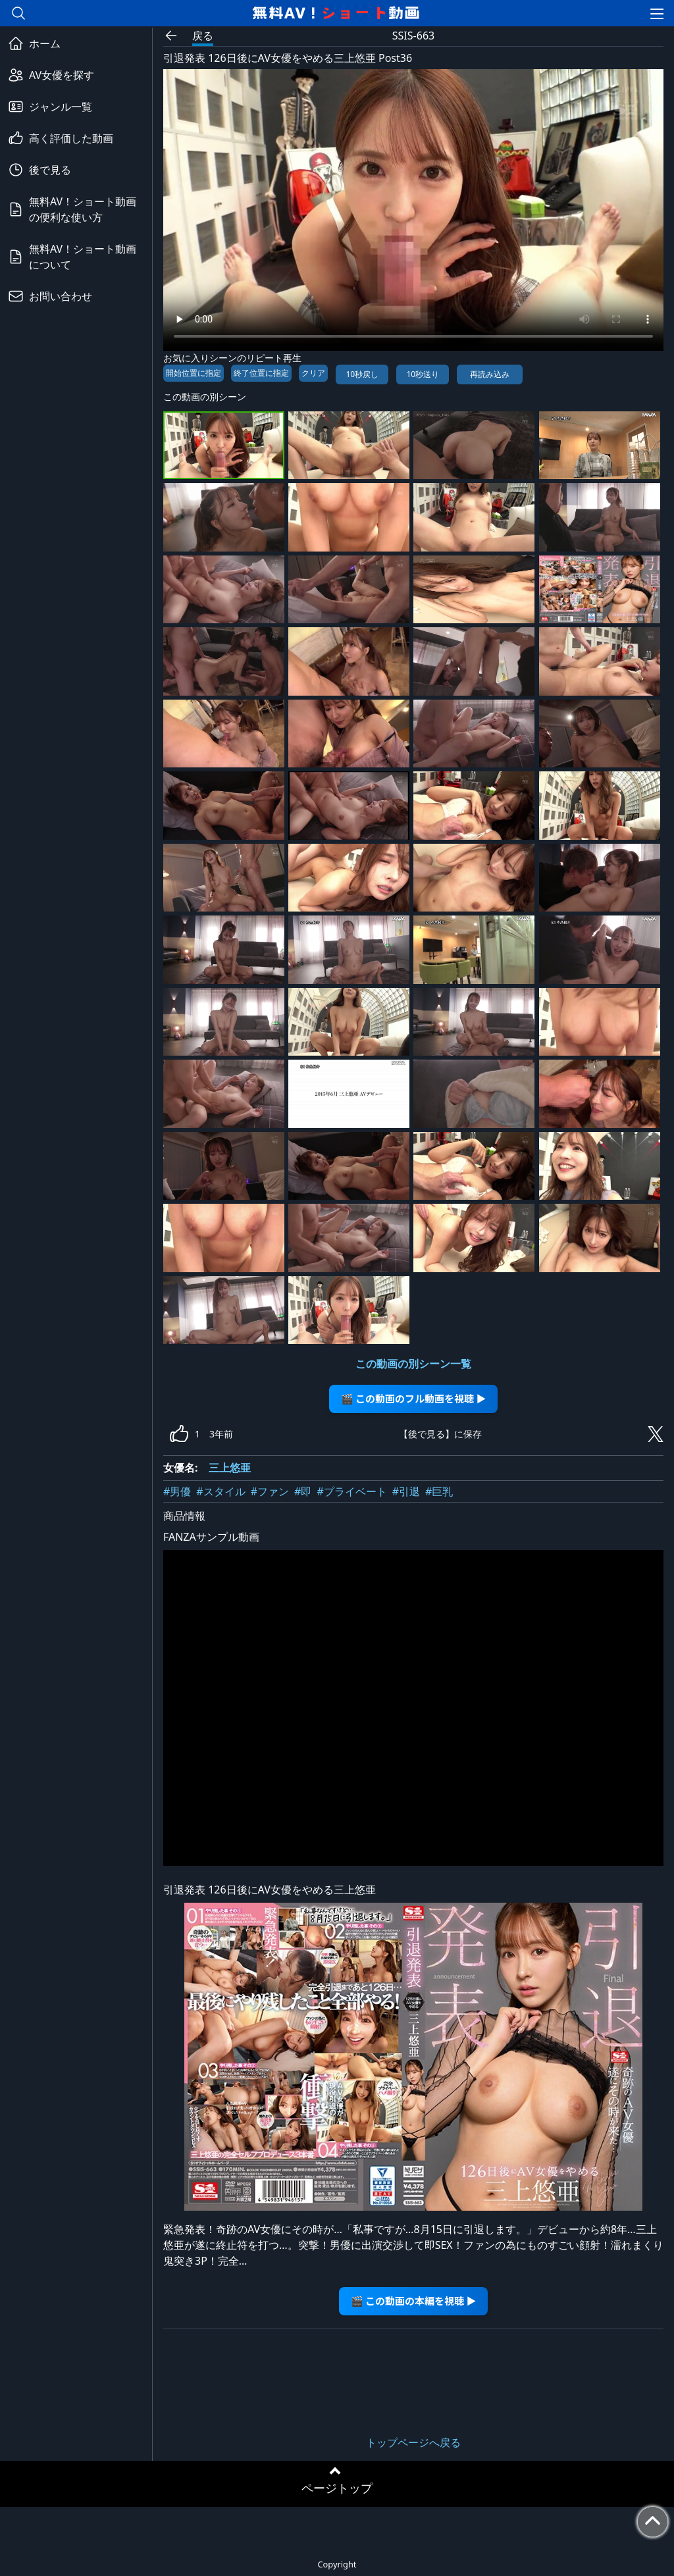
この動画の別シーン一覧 (413, 1363)
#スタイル (220, 1491)
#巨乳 (439, 1491)
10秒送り (422, 374)
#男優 (177, 1491)
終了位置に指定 (261, 372)
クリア (313, 372)
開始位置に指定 (193, 372)
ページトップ (337, 2488)
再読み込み (489, 374)
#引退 (406, 1491)
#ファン (270, 1491)
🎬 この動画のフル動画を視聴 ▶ (413, 1398)
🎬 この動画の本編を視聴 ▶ (414, 2300)
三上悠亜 (230, 1467)
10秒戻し (362, 374)
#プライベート (351, 1491)
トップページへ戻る (413, 2442)
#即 (302, 1491)
